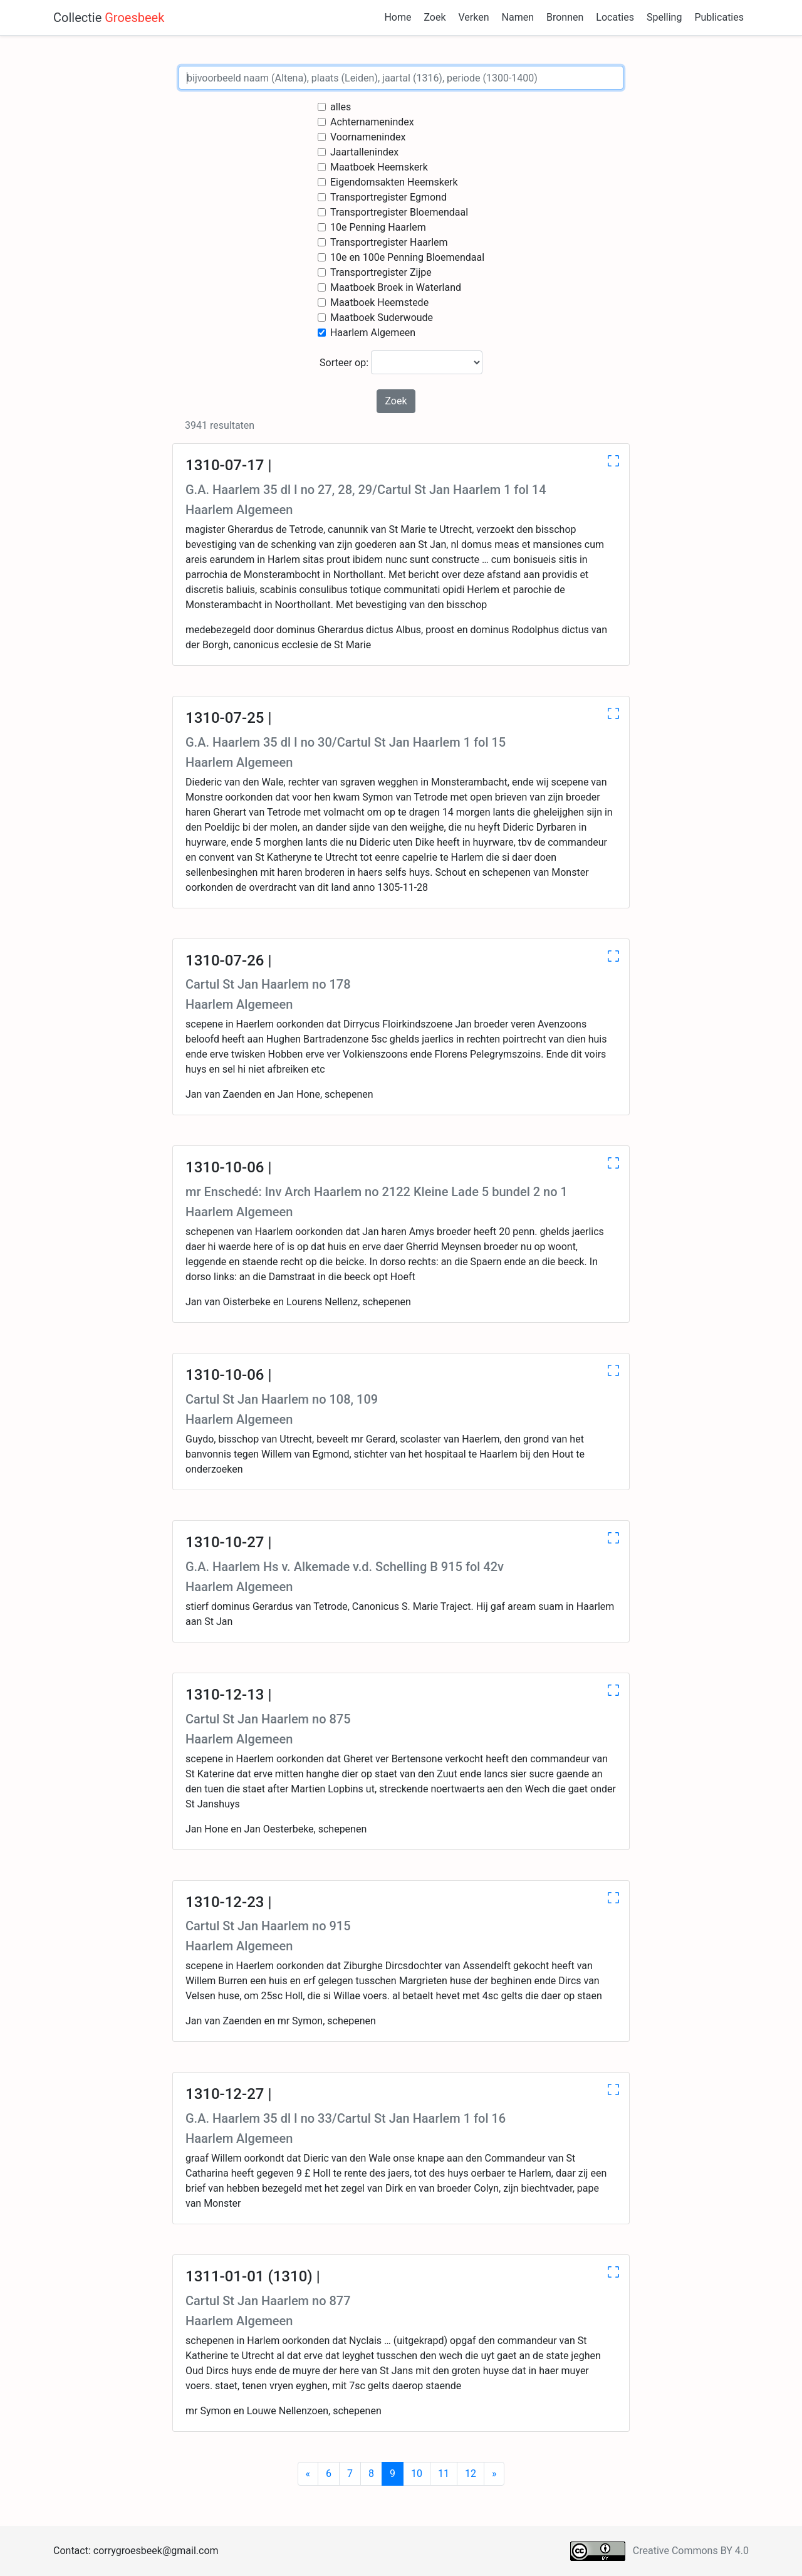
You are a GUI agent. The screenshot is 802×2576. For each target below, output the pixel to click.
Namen (518, 17)
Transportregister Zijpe (381, 272)
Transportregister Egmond (388, 197)
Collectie (108, 17)
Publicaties (719, 17)
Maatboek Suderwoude (381, 317)
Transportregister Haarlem (389, 242)
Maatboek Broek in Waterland (395, 287)
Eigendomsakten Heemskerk (394, 182)
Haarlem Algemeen (372, 333)
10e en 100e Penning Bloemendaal (407, 257)
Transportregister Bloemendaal (399, 212)
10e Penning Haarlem (378, 227)
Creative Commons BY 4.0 (691, 2551)
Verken (474, 17)
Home (397, 17)
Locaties (615, 17)
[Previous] (308, 2474)
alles (340, 107)
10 (416, 2473)
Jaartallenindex (364, 152)
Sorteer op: (401, 362)
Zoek (434, 17)
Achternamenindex (372, 122)
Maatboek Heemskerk (379, 167)
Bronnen (564, 17)
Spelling (664, 17)
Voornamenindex (368, 137)
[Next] (494, 2474)
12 (470, 2473)
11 (443, 2473)
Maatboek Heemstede (379, 302)
